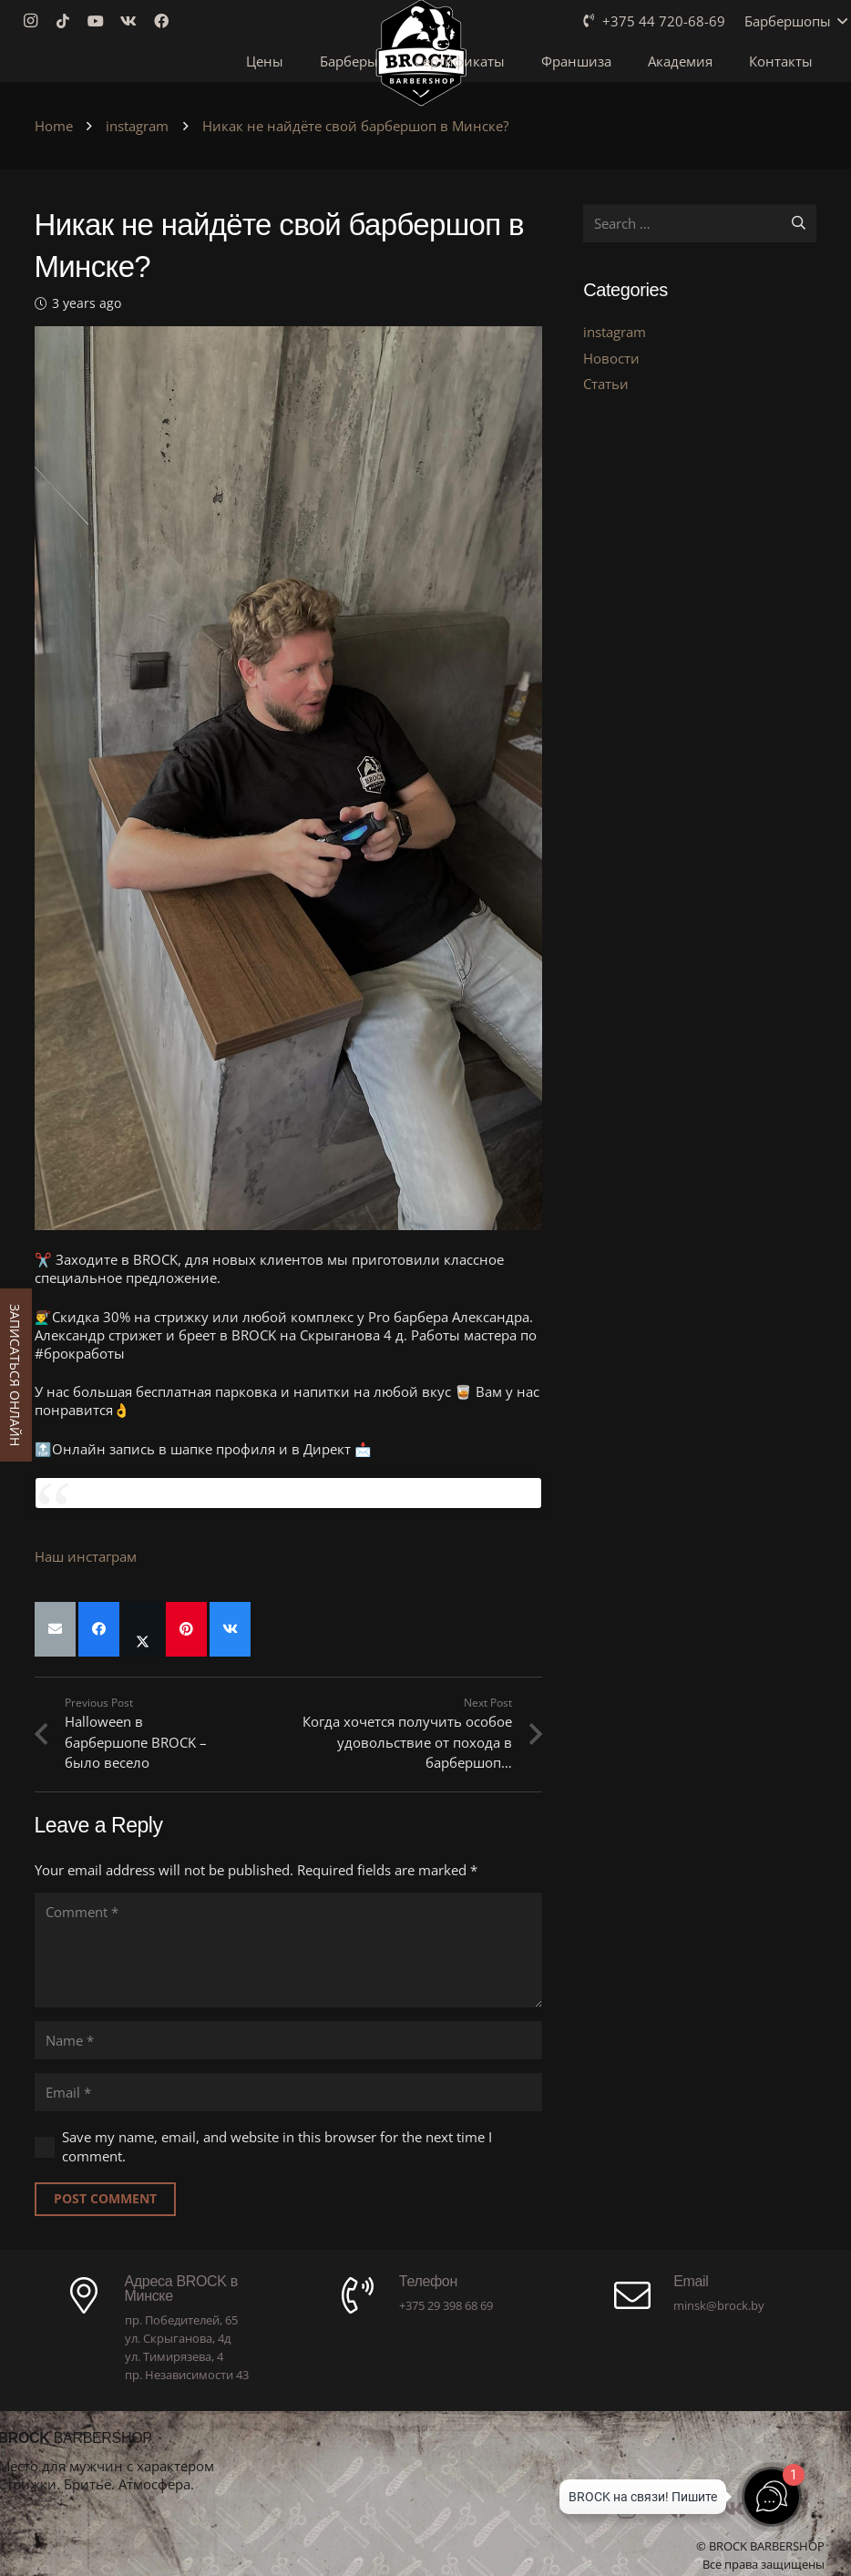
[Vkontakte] (134, 21)
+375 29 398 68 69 (446, 2305)
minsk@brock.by (718, 2305)
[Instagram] (35, 21)
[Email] (289, 2092)
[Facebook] (166, 21)
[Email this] (55, 1629)
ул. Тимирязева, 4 (174, 2356)
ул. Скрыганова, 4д (178, 2338)
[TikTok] (68, 21)
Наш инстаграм (86, 1556)
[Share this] (98, 1629)
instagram (614, 332)
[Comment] (289, 1950)
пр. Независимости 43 (187, 2374)
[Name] (289, 2040)
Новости (611, 358)
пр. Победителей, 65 (181, 2320)
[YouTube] (101, 21)
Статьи (606, 384)
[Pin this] (186, 1629)
